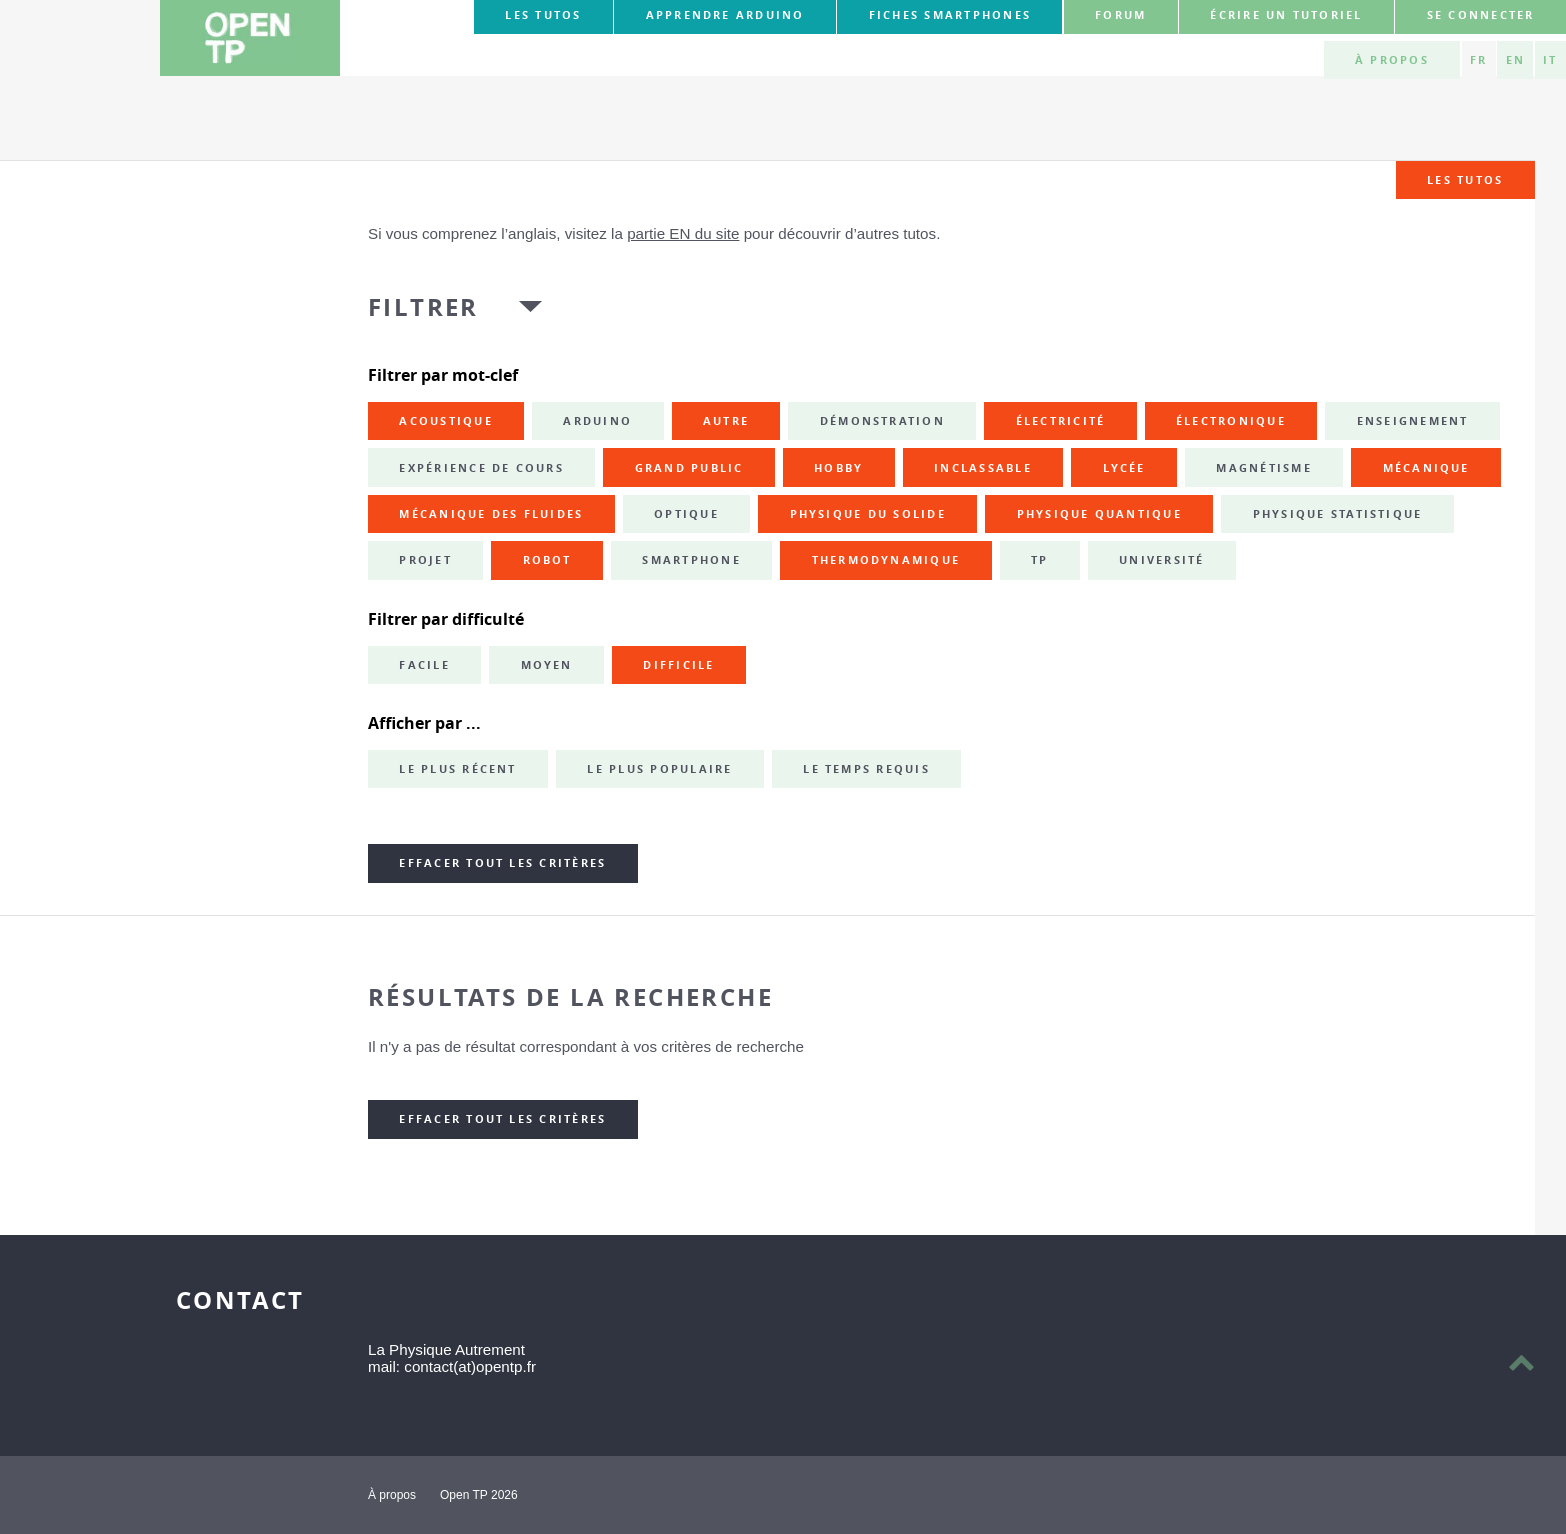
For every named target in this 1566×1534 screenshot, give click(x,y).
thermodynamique (886, 560)
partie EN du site (683, 233)
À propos (1392, 60)
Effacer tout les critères (502, 863)
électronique (1231, 421)
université (1161, 560)
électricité (1061, 421)
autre (726, 421)
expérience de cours (481, 468)
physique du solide (868, 514)
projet (425, 560)
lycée (1124, 468)
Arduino (597, 421)
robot (547, 560)
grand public (689, 468)
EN (1515, 60)
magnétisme (1263, 468)
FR (1478, 60)
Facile (424, 665)
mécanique (1426, 468)
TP (1039, 560)
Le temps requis (866, 769)
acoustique (445, 421)
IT (1550, 60)
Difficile (678, 665)
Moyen (547, 665)
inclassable (983, 468)
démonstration (882, 421)
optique (686, 514)
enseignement (1413, 421)
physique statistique (1338, 514)
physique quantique (1099, 514)
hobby (838, 468)
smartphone (691, 560)
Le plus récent (457, 769)
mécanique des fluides (491, 514)
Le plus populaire (659, 769)
